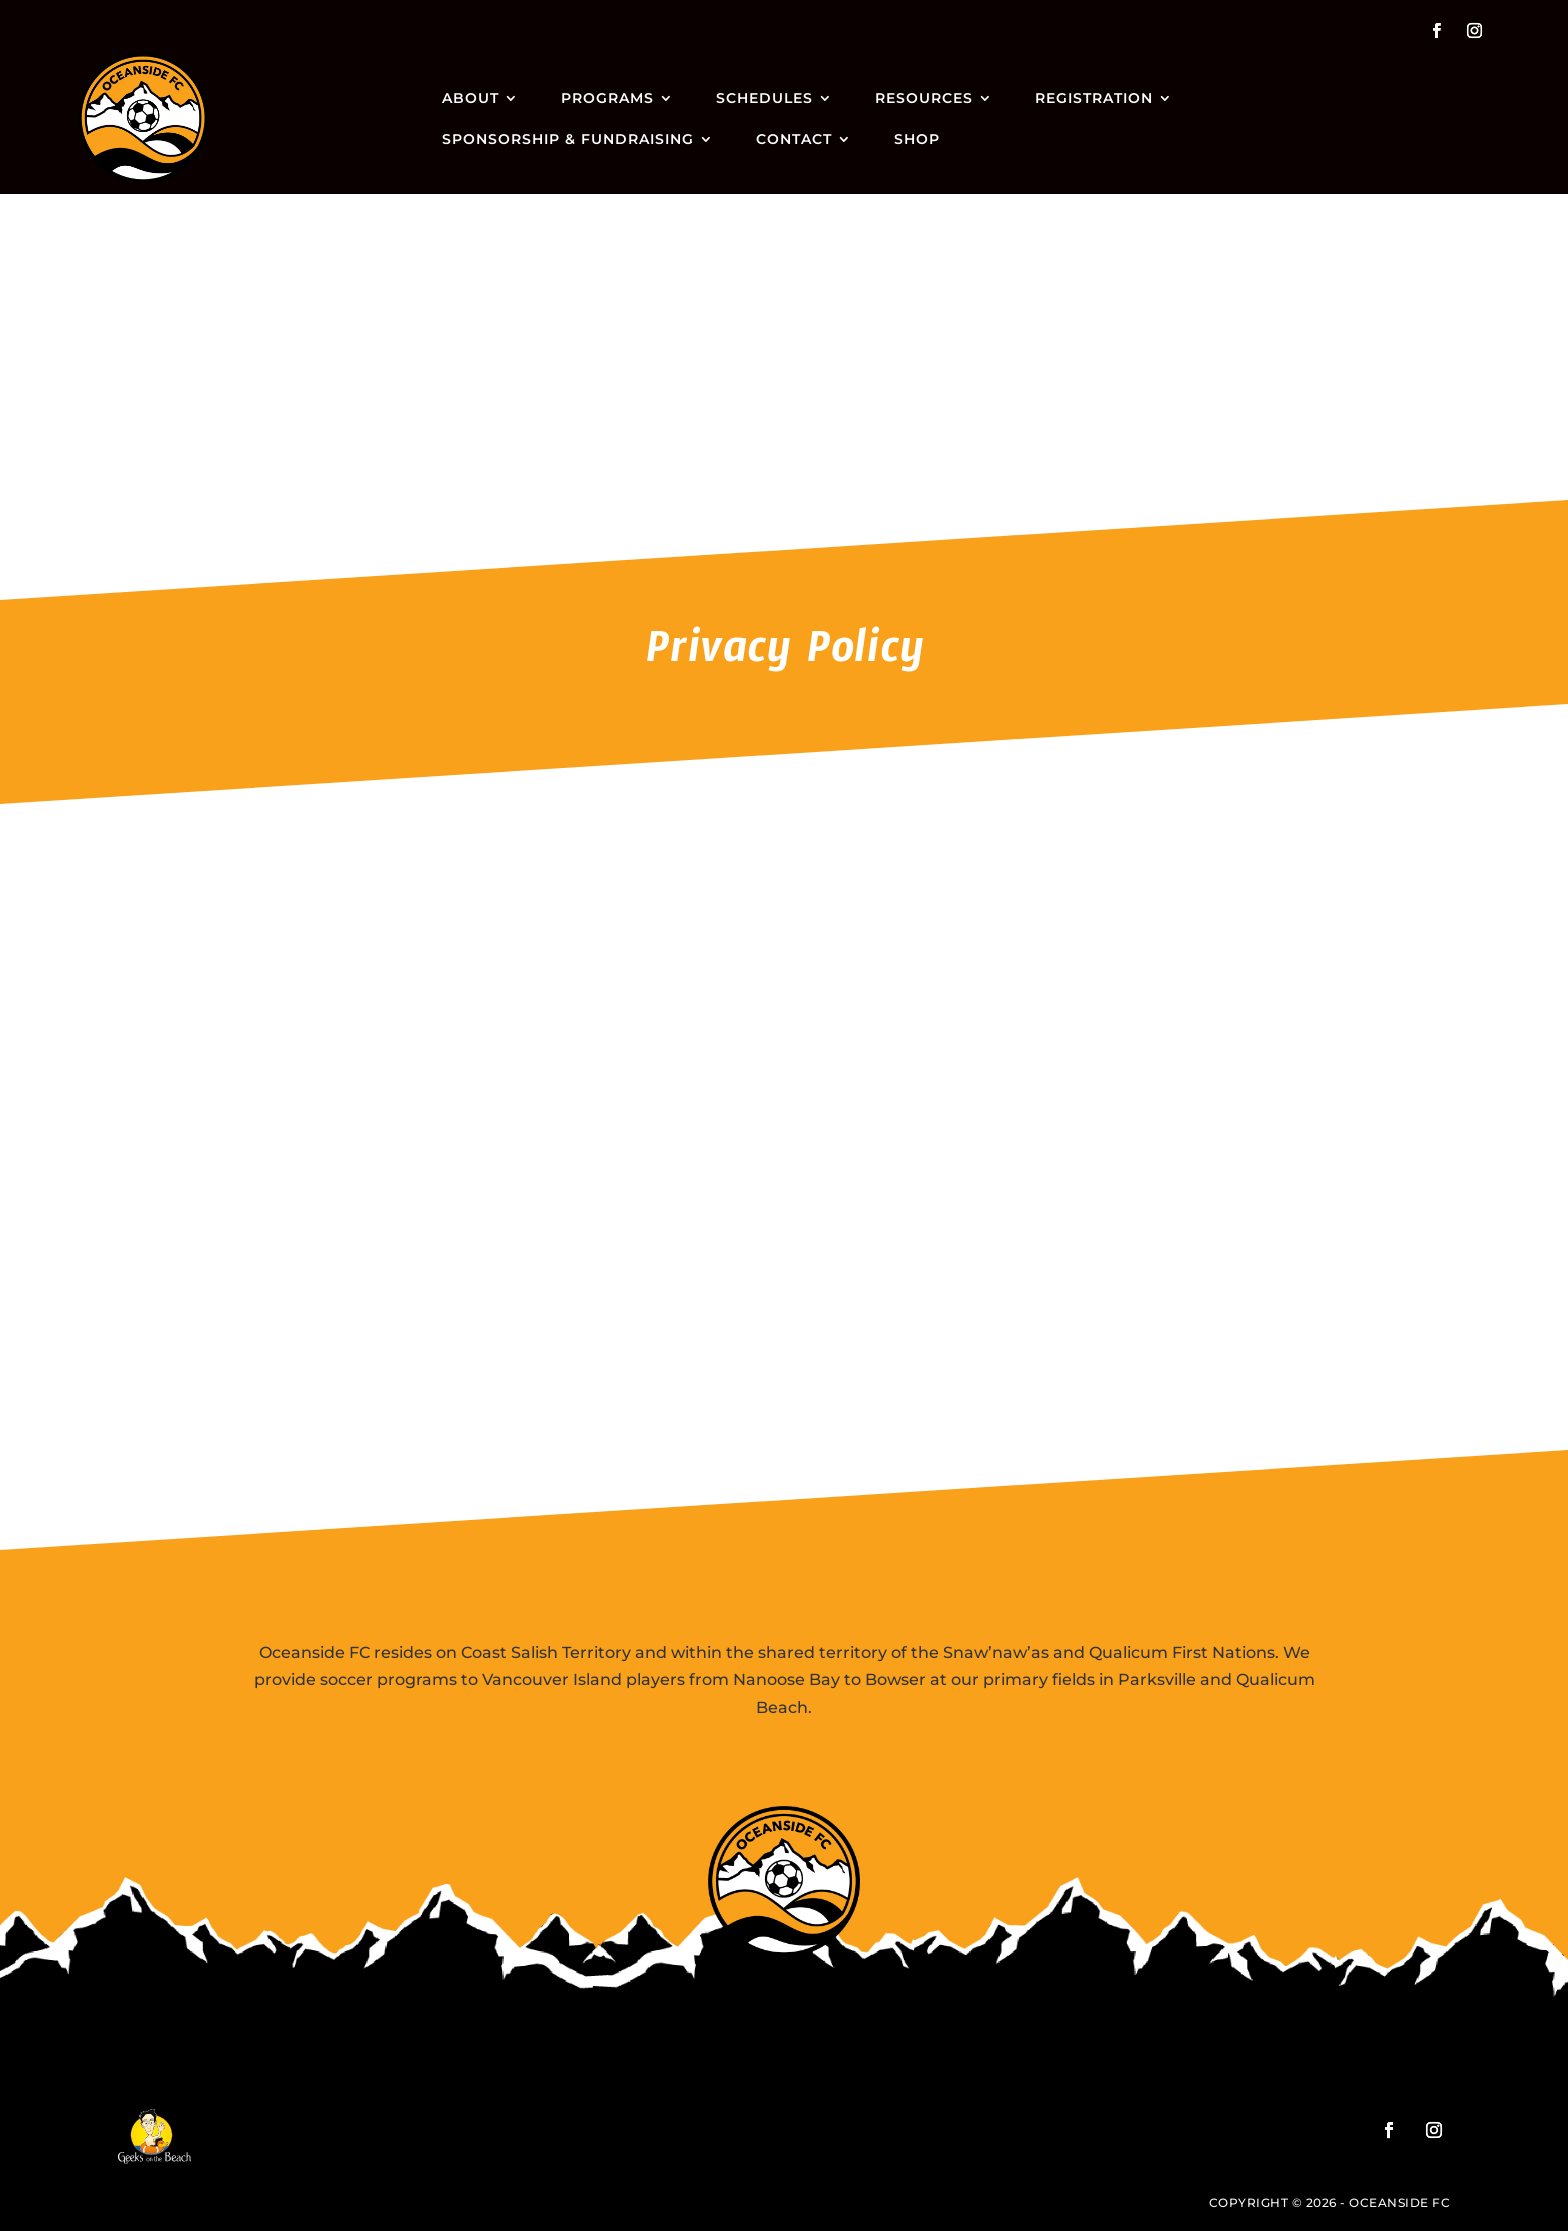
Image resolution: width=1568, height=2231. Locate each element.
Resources (924, 98)
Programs (607, 98)
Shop (917, 139)
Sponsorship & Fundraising (568, 139)
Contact (794, 139)
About (470, 98)
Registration (1094, 98)
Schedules (764, 98)
